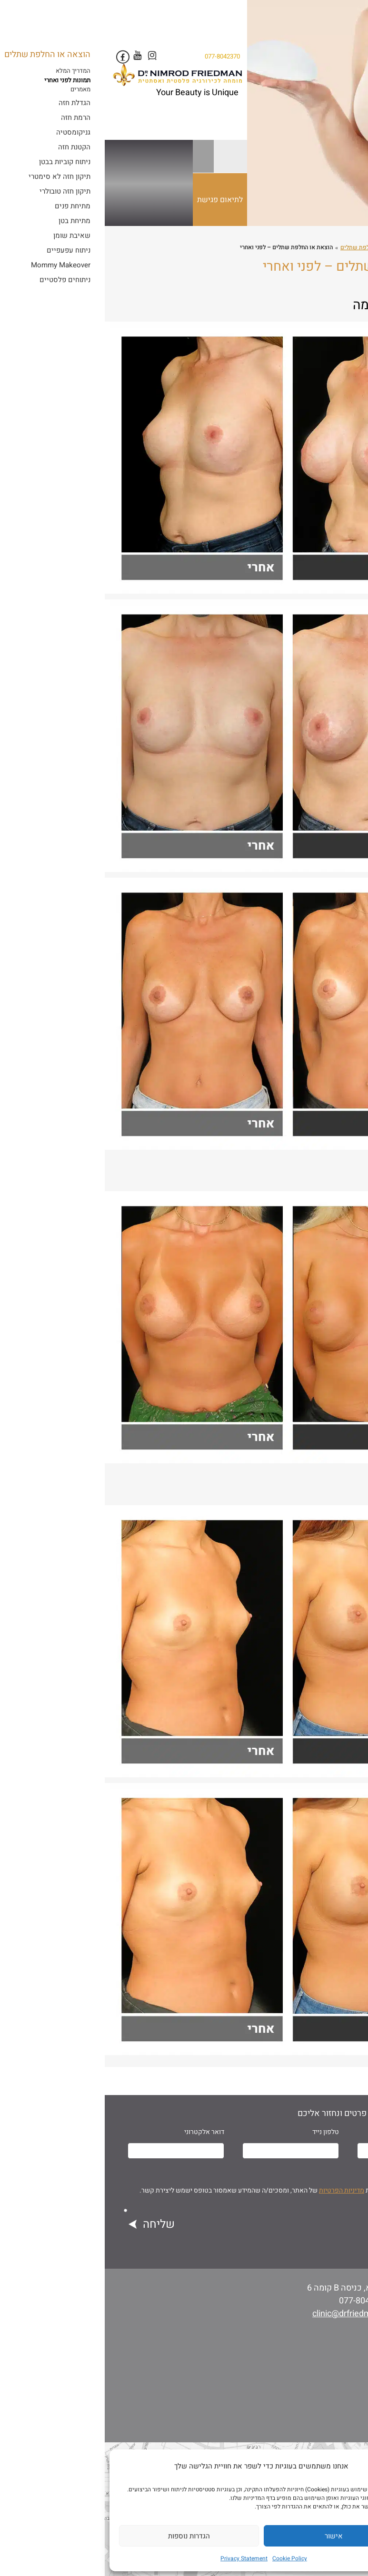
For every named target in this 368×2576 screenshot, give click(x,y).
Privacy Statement (139, 2558)
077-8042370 (117, 56)
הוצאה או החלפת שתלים (266, 247)
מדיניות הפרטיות (236, 2190)
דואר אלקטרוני (99, 2132)
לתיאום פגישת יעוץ (117, 210)
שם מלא (337, 2132)
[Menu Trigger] (345, 18)
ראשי (359, 247)
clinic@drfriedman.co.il (251, 2313)
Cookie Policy (185, 2558)
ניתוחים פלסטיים (324, 247)
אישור (229, 2536)
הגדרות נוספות (84, 2536)
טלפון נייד (221, 2132)
